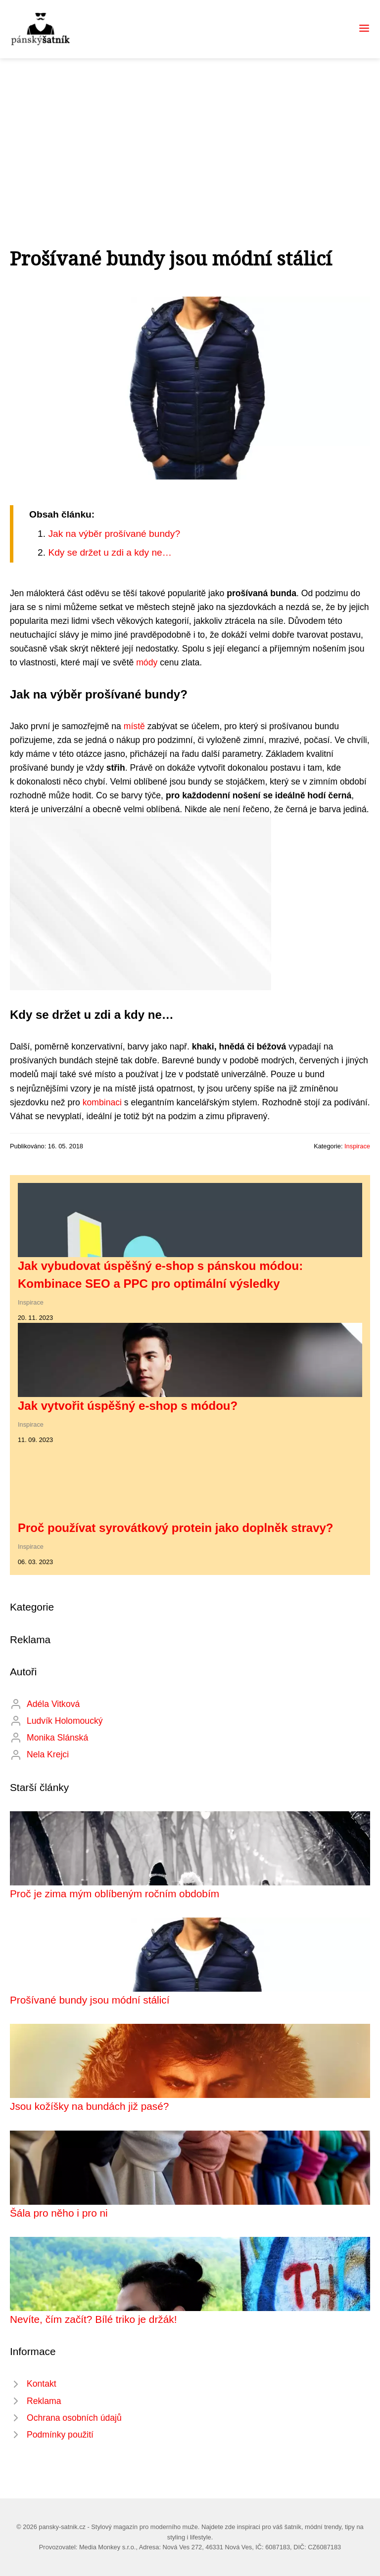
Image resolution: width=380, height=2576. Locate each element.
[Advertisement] (190, 132)
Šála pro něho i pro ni (59, 2213)
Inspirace (357, 1146)
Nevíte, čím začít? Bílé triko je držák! (93, 2319)
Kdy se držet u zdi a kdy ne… (110, 552)
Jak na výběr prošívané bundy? (114, 533)
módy (146, 662)
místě (134, 726)
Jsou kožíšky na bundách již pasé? (89, 2106)
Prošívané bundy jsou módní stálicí (90, 2000)
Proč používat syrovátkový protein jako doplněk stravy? (175, 1527)
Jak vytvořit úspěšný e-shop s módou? (128, 1405)
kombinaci (102, 1102)
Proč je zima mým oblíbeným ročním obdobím (114, 1893)
